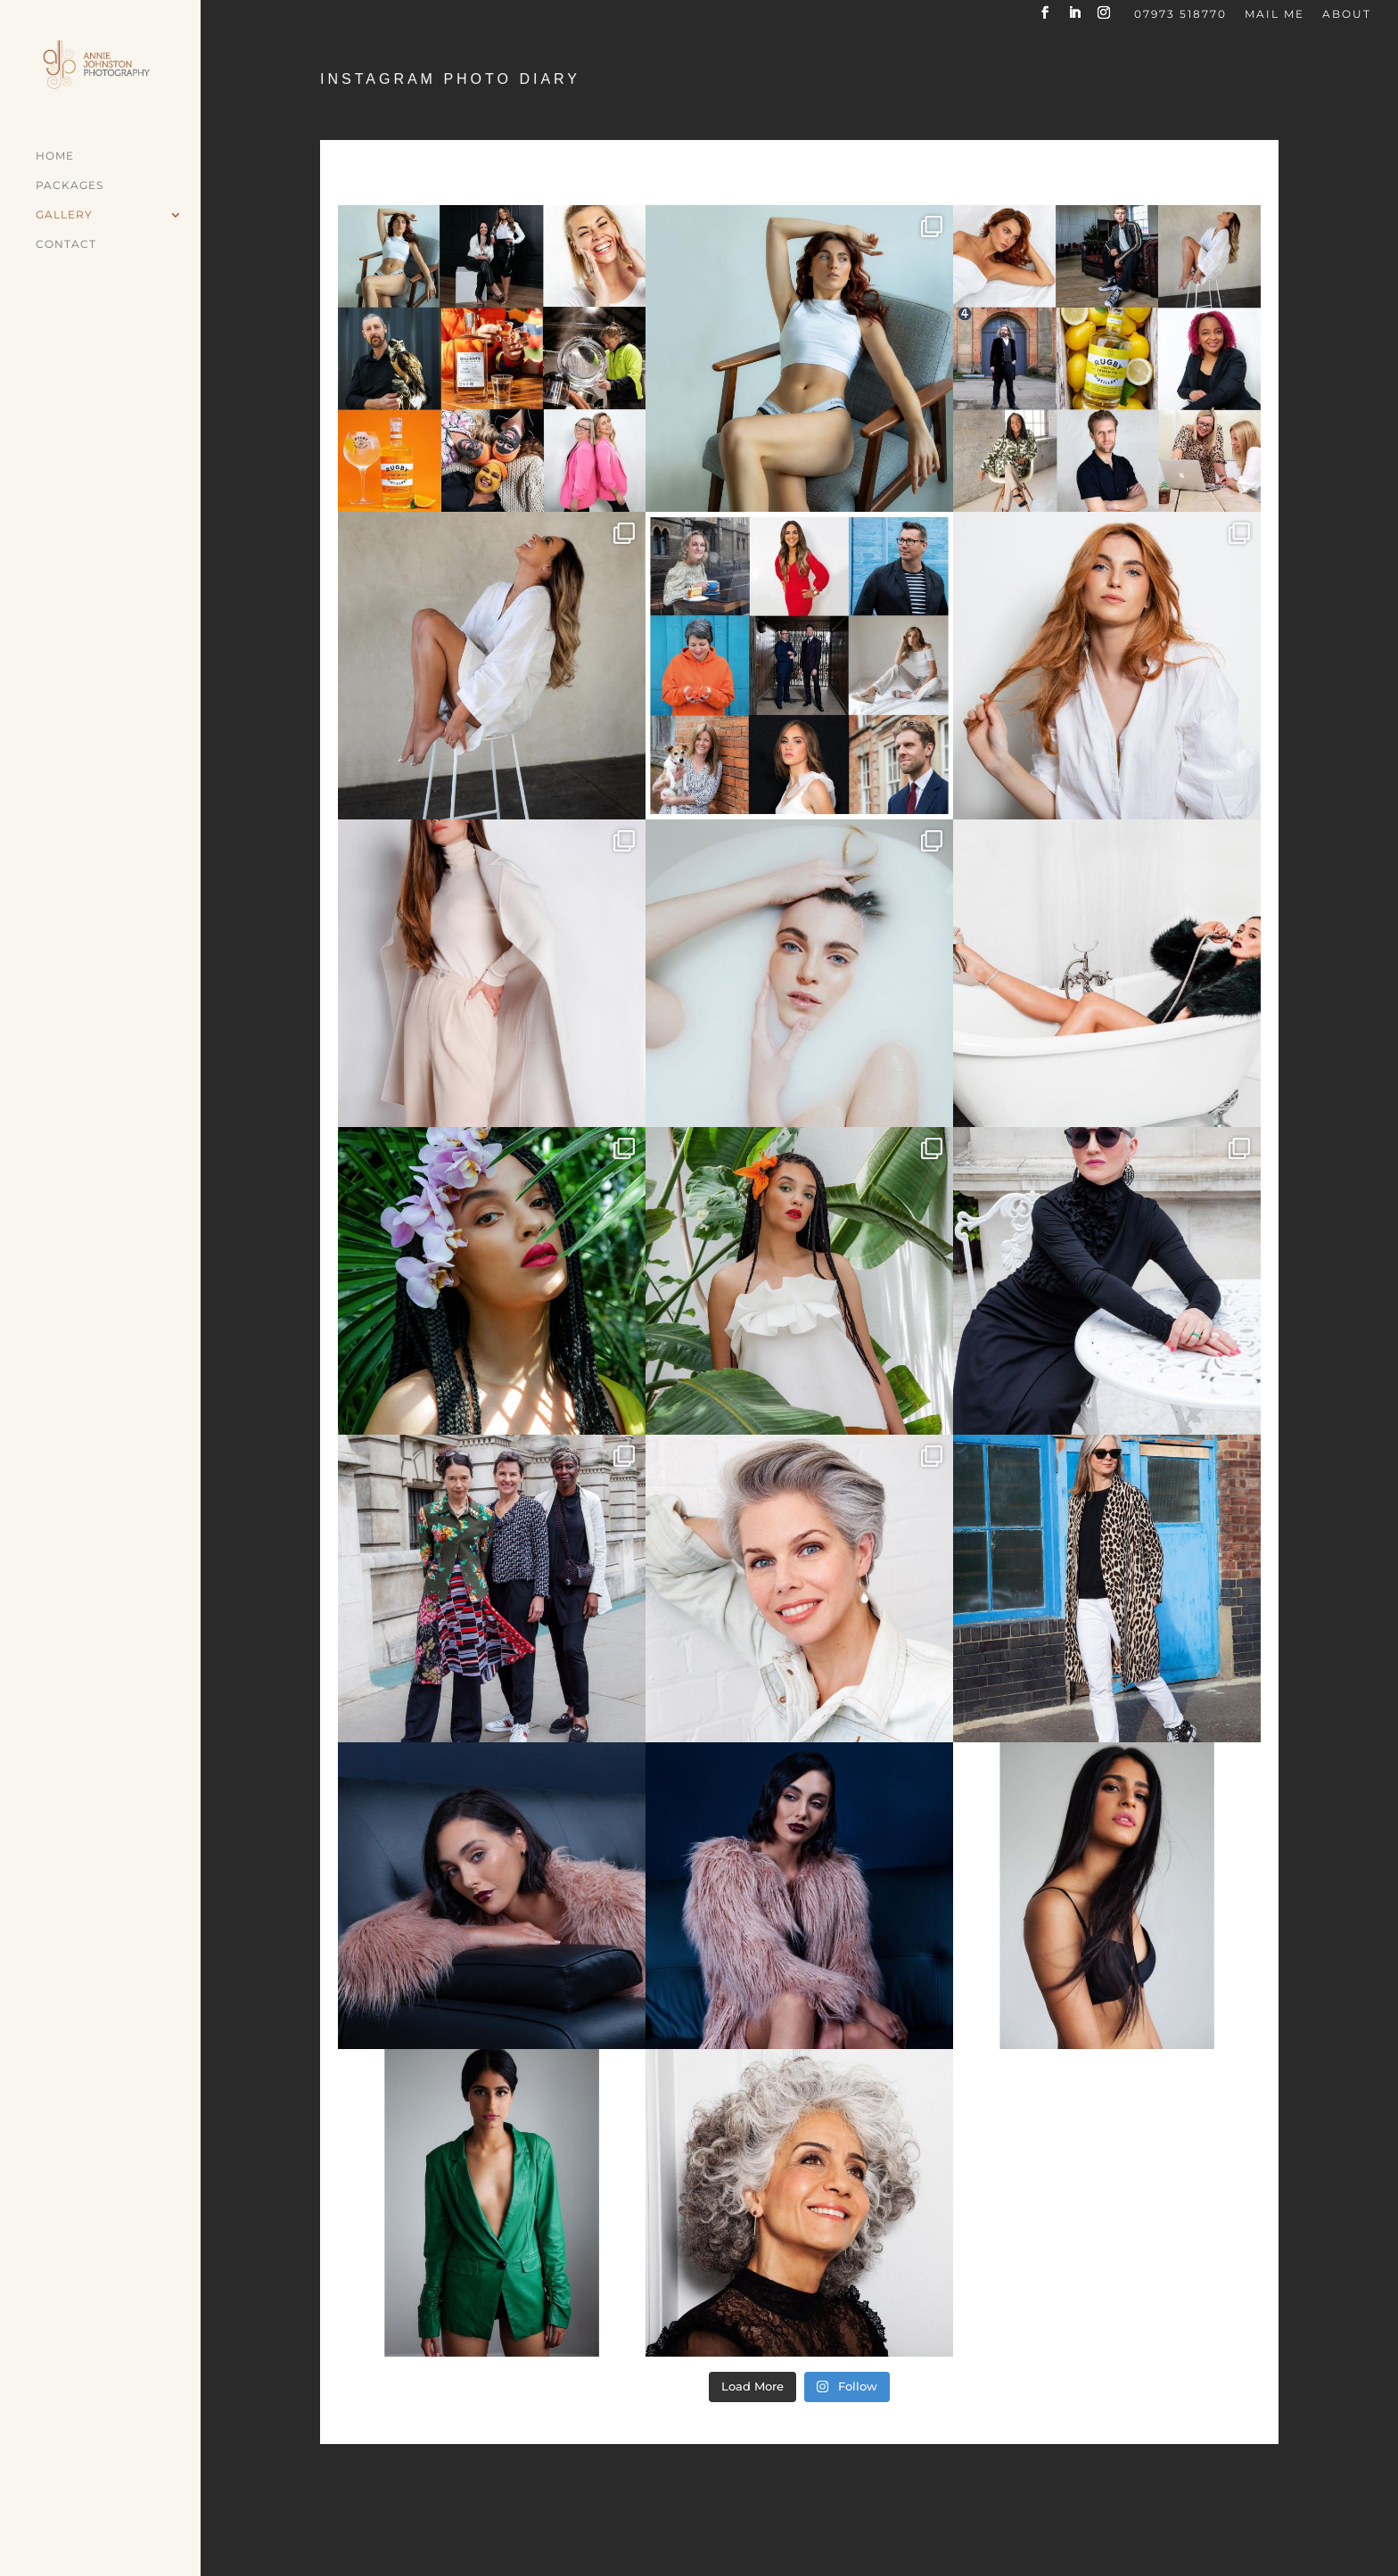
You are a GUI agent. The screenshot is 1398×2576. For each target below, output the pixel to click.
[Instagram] (1105, 17)
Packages (69, 185)
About (1346, 15)
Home (55, 156)
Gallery (64, 215)
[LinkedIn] (1075, 17)
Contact (66, 244)
